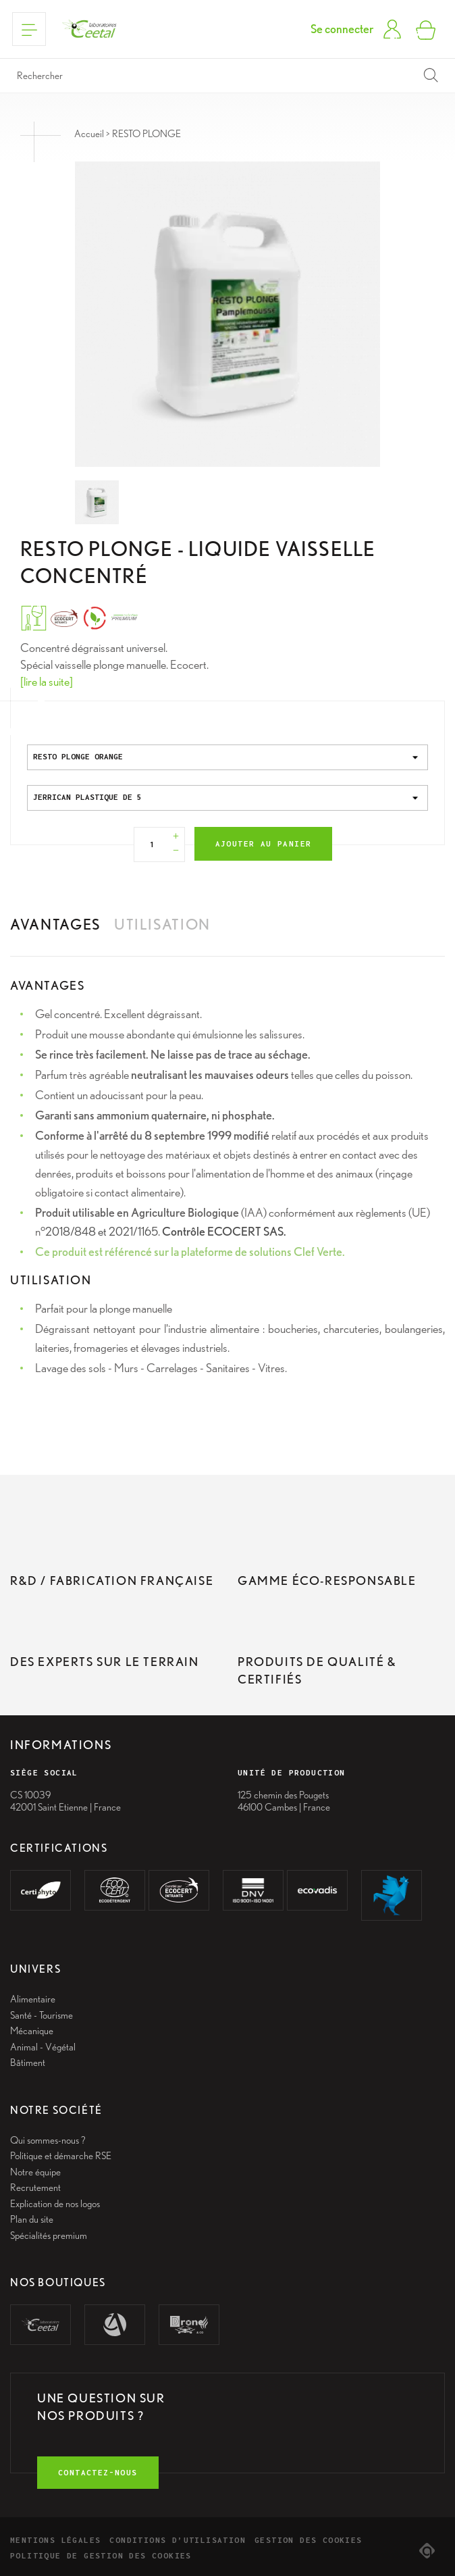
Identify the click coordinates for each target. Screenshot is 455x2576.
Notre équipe (35, 2172)
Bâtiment (27, 2062)
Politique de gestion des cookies (101, 2555)
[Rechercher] (227, 76)
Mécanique (31, 2031)
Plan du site (31, 2219)
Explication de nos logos (55, 2204)
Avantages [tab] (55, 924)
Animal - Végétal (43, 2047)
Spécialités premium (48, 2235)
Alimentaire (32, 1999)
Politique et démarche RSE (60, 2156)
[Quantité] (152, 844)
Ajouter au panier (263, 843)
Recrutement (35, 2187)
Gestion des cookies (309, 2539)
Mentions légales (55, 2539)
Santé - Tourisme (41, 2015)
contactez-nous (98, 2472)
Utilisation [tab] (162, 924)
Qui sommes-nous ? (48, 2140)
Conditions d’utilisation (177, 2539)
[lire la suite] (46, 681)
